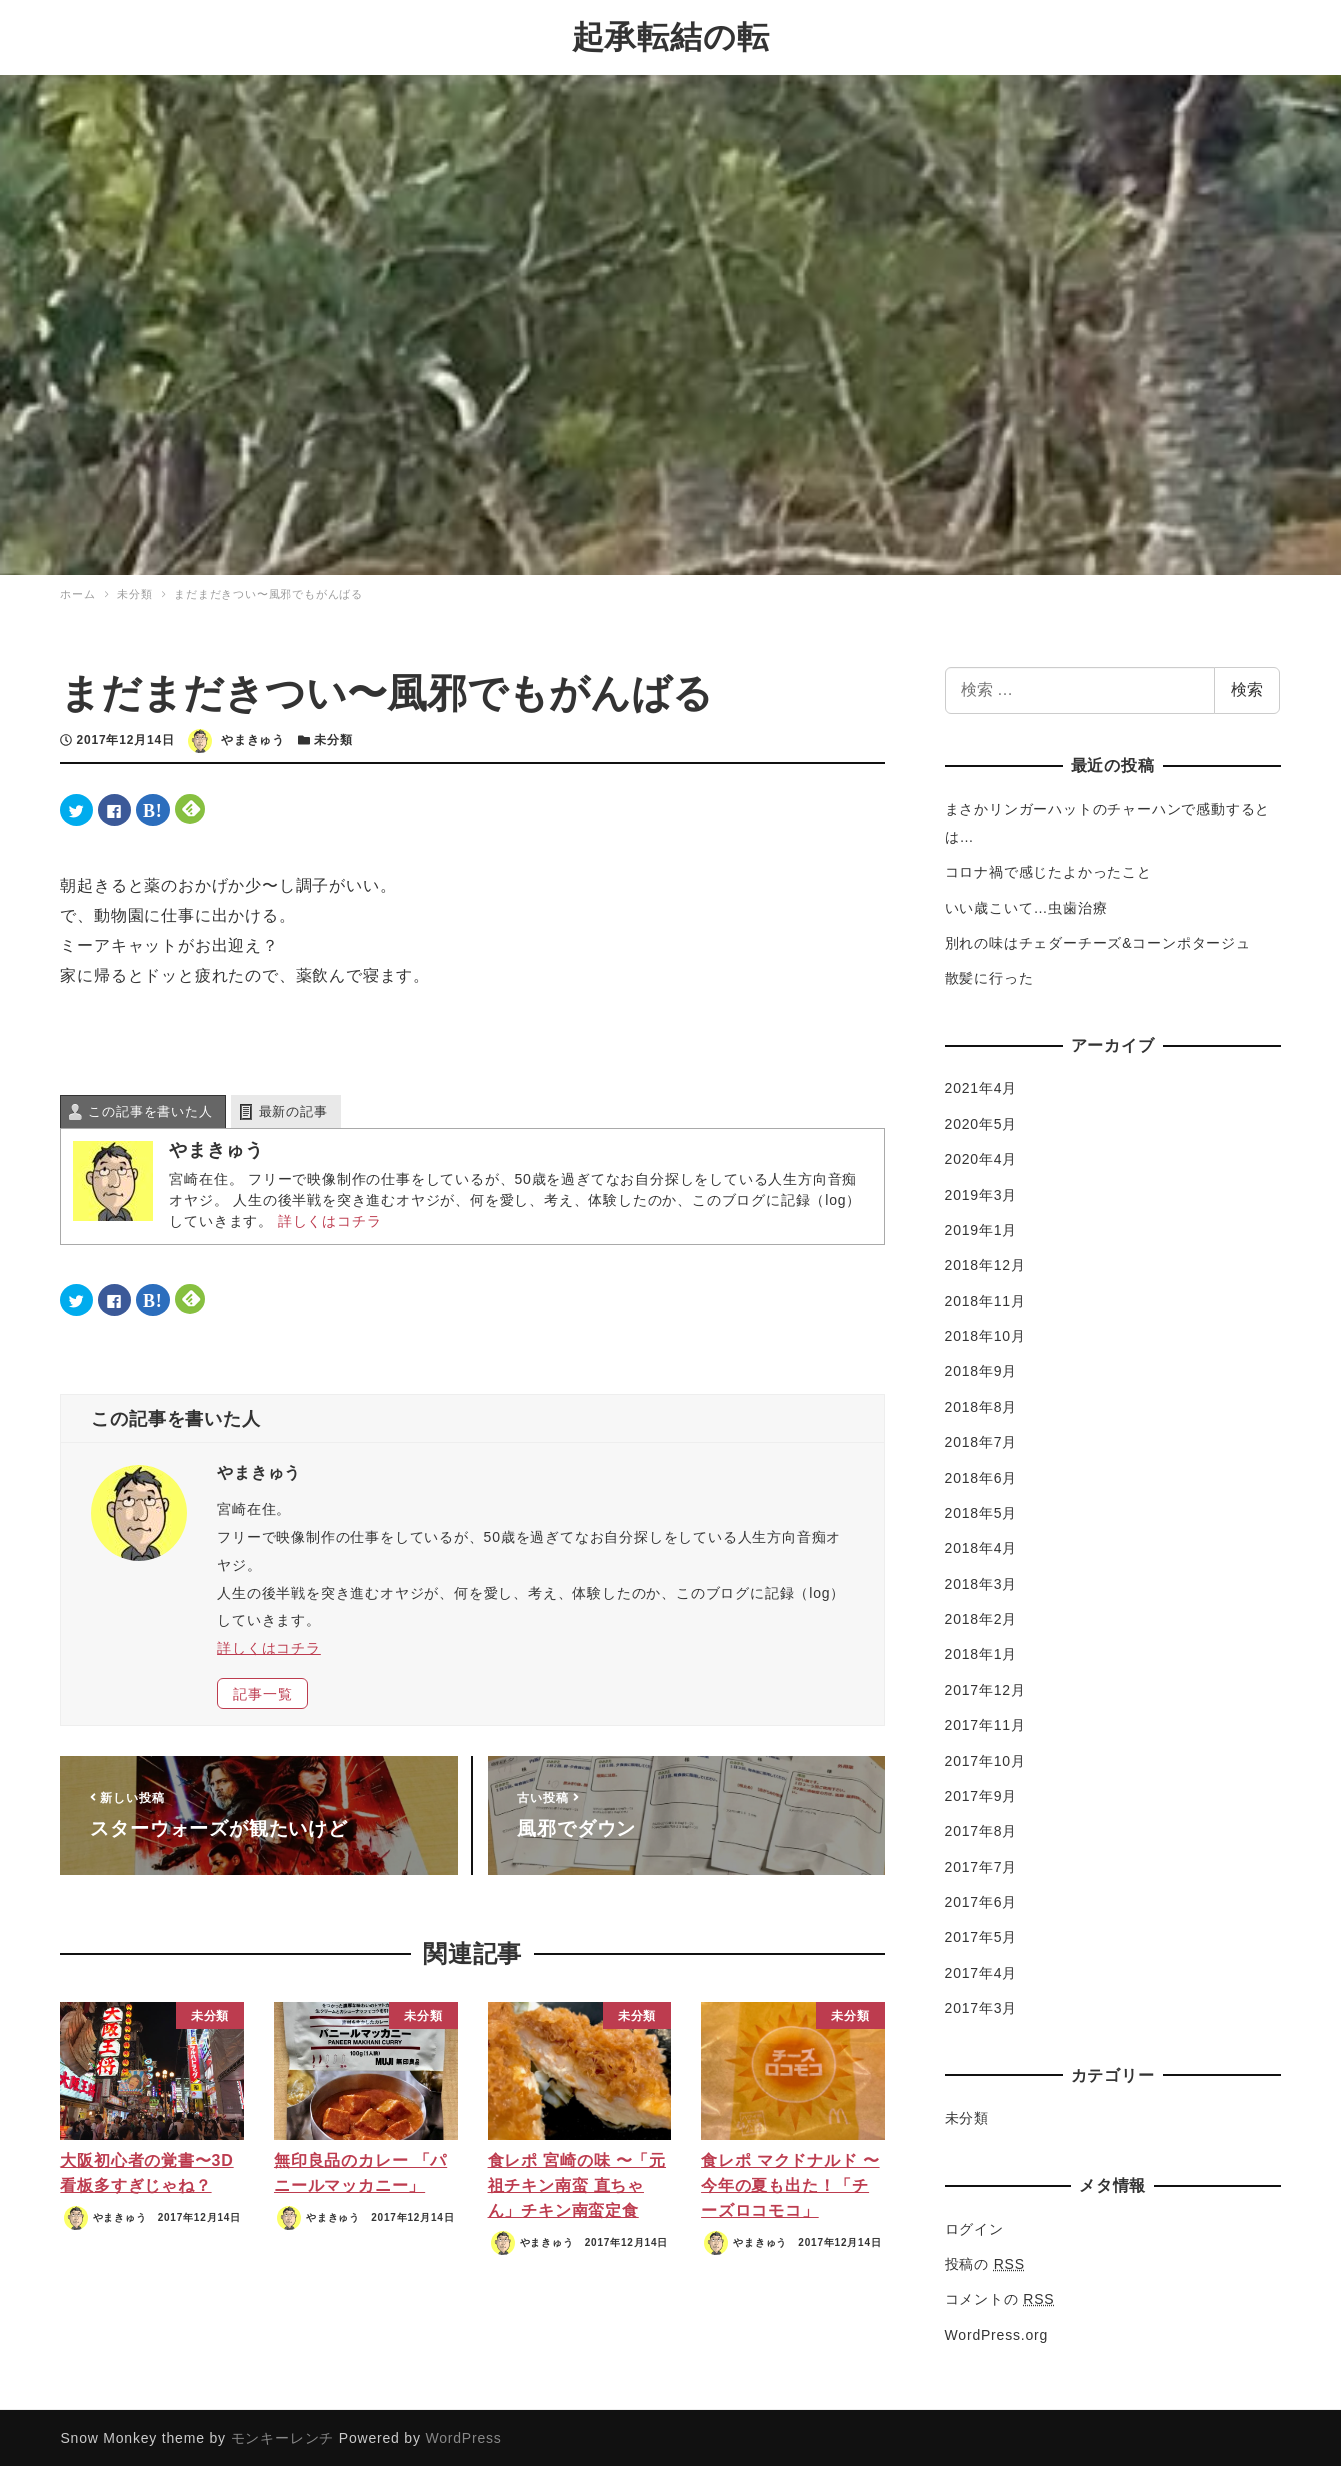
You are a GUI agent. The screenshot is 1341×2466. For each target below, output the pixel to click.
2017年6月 (981, 1900)
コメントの (1000, 2297)
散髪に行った (989, 976)
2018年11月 (985, 1298)
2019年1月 (981, 1228)
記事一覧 (262, 1691)
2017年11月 (985, 1723)
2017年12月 (985, 1688)
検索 (1247, 687)
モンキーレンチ (283, 2436)
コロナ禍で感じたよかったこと (1048, 870)
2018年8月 (981, 1405)
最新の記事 (293, 1109)
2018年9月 (981, 1369)
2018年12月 (985, 1263)
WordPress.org (997, 2332)
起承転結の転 (671, 36)
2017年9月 (981, 1794)
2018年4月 (981, 1546)
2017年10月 (985, 1758)
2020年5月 (981, 1122)
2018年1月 (981, 1652)
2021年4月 (981, 1086)
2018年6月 (981, 1475)
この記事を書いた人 (150, 1109)
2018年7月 (981, 1440)
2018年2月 (981, 1617)
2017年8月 (981, 1829)
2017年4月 (981, 1971)
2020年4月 (981, 1157)
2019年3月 (981, 1192)
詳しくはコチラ (330, 1219)
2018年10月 (985, 1334)
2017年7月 (981, 1864)
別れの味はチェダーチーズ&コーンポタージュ (1098, 941)
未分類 (333, 738)
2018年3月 (981, 1581)
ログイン (974, 2226)
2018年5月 (981, 1511)
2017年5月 (981, 1935)
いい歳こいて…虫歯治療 (1026, 905)
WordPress (463, 2436)
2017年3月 (981, 2006)
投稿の (985, 2262)
